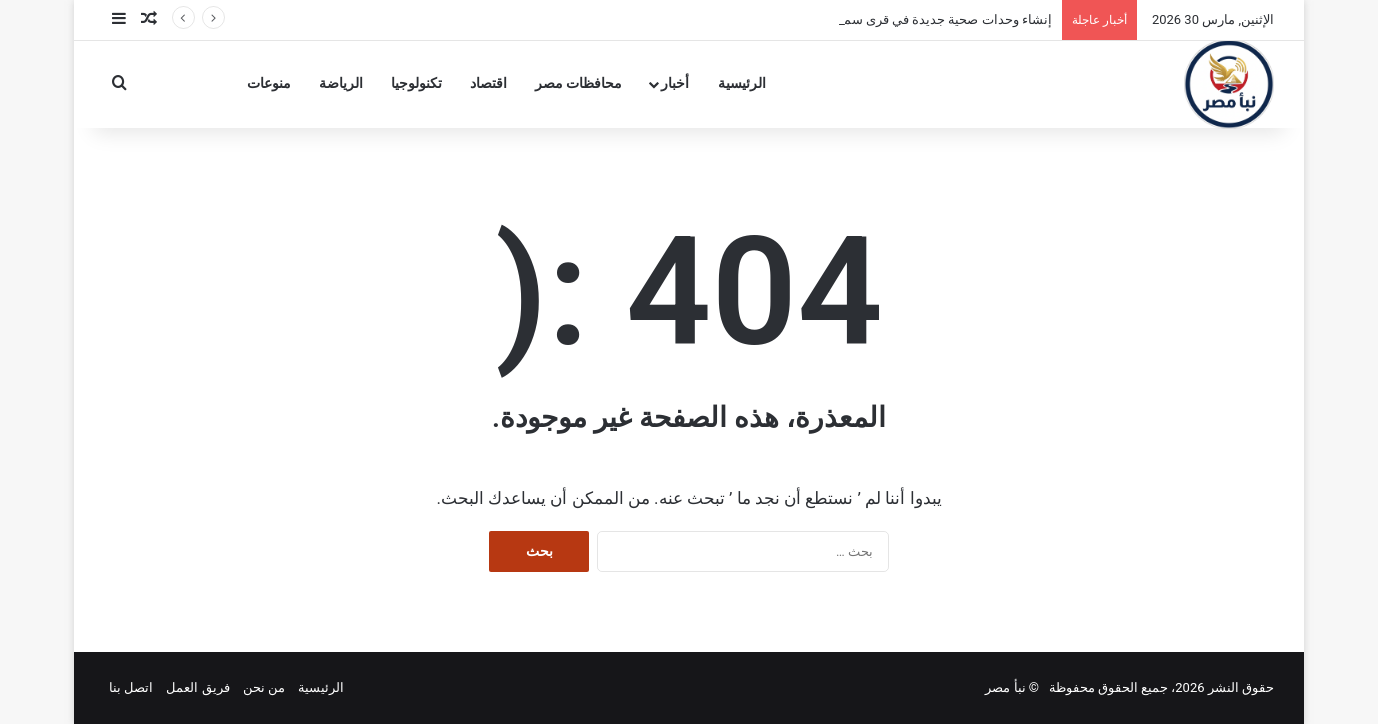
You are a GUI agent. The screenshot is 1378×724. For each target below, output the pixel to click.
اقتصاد (488, 83)
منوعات (269, 83)
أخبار (675, 83)
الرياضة (341, 83)
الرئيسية (742, 83)
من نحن (264, 687)
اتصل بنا (131, 687)
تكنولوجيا (416, 83)
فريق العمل (197, 687)
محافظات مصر (579, 83)
